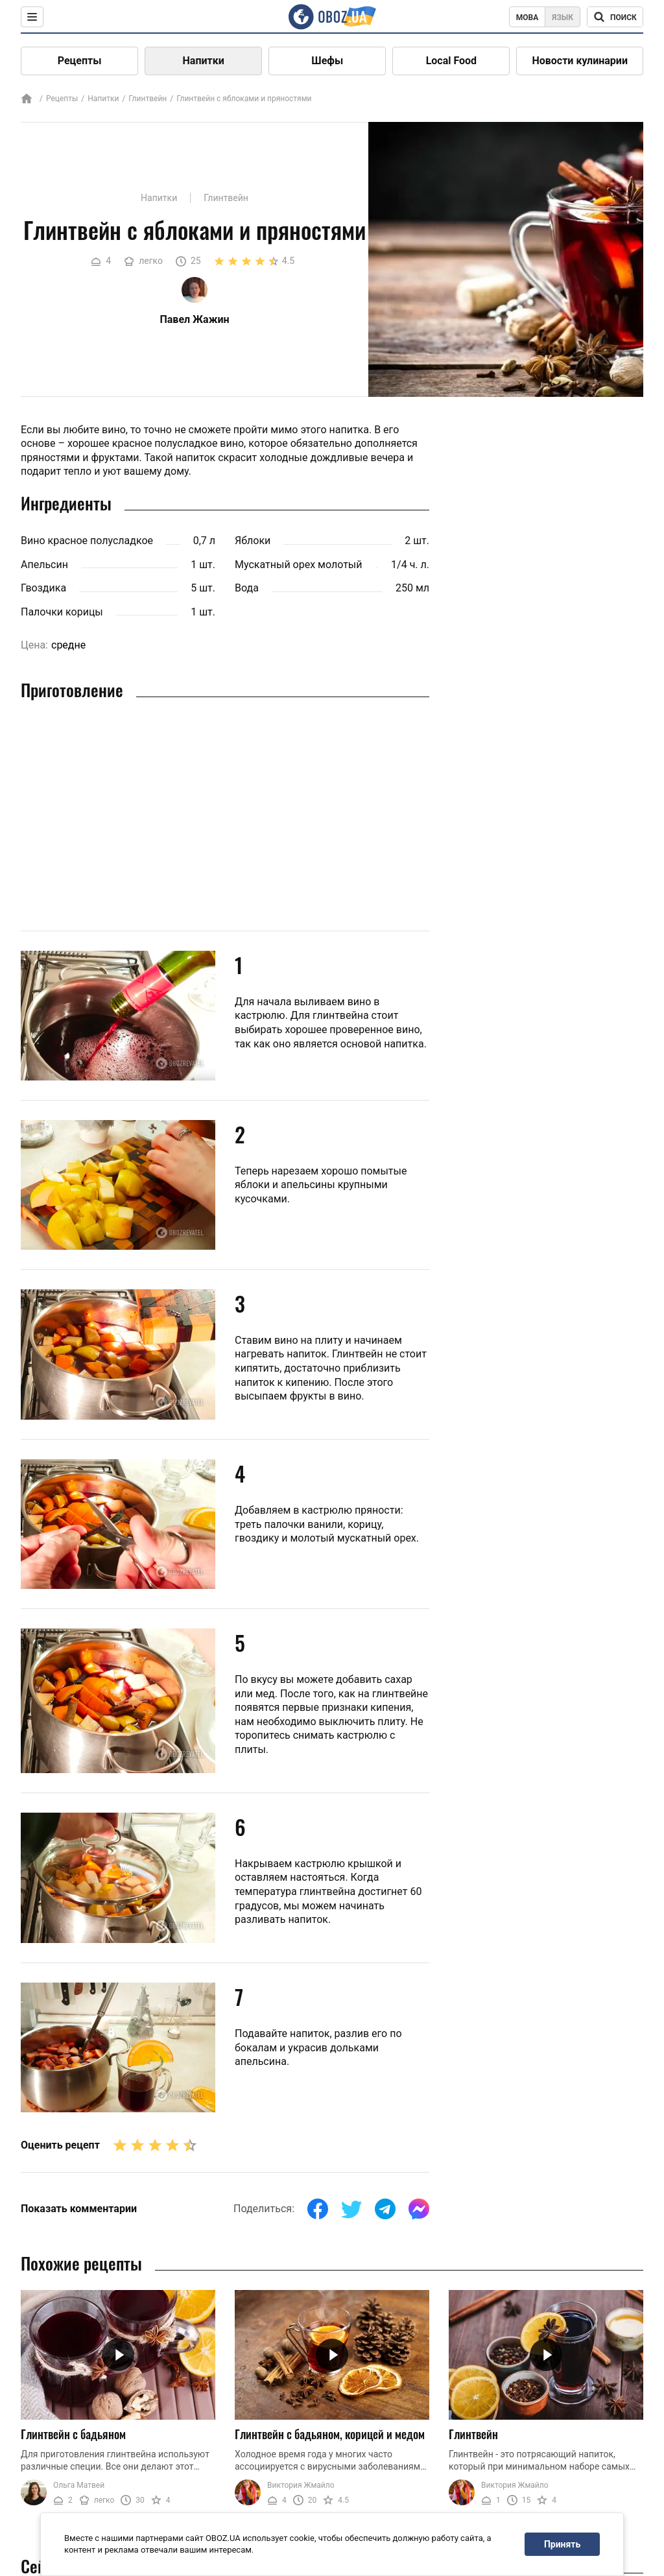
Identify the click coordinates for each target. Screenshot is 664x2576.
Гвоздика (43, 588)
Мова (527, 17)
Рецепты (80, 60)
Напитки (203, 60)
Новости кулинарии (580, 60)
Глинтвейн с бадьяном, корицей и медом (330, 2434)
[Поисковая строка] (615, 17)
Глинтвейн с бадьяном (73, 2434)
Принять (562, 2544)
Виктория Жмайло (301, 2485)
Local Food (451, 60)
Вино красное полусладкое (87, 540)
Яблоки (252, 540)
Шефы (327, 60)
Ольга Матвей (78, 2485)
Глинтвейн (147, 98)
